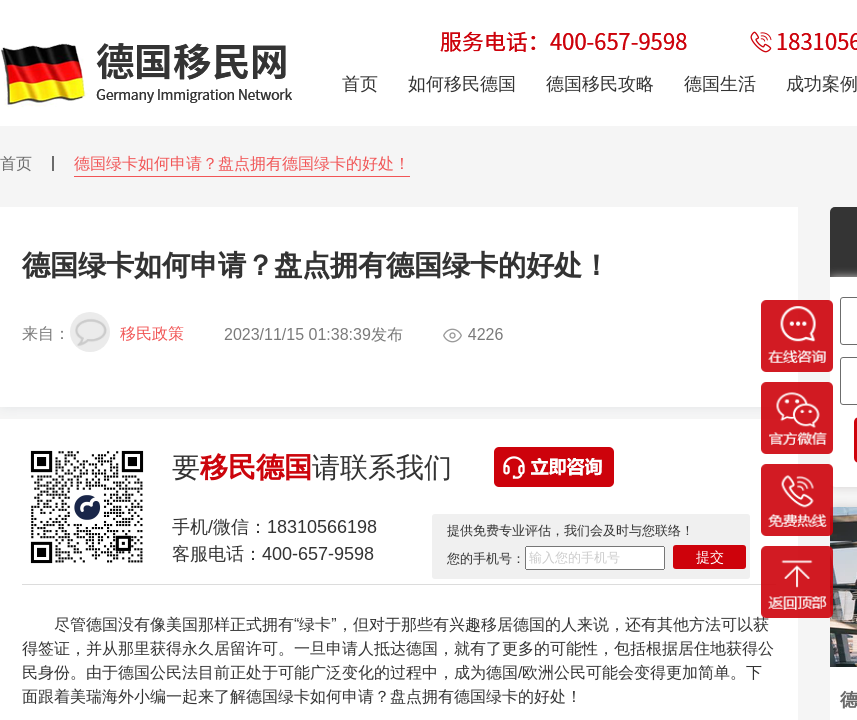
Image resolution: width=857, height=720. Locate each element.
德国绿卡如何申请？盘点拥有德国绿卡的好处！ (242, 163)
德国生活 (720, 84)
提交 (710, 557)
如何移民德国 (462, 84)
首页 (16, 163)
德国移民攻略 (600, 84)
